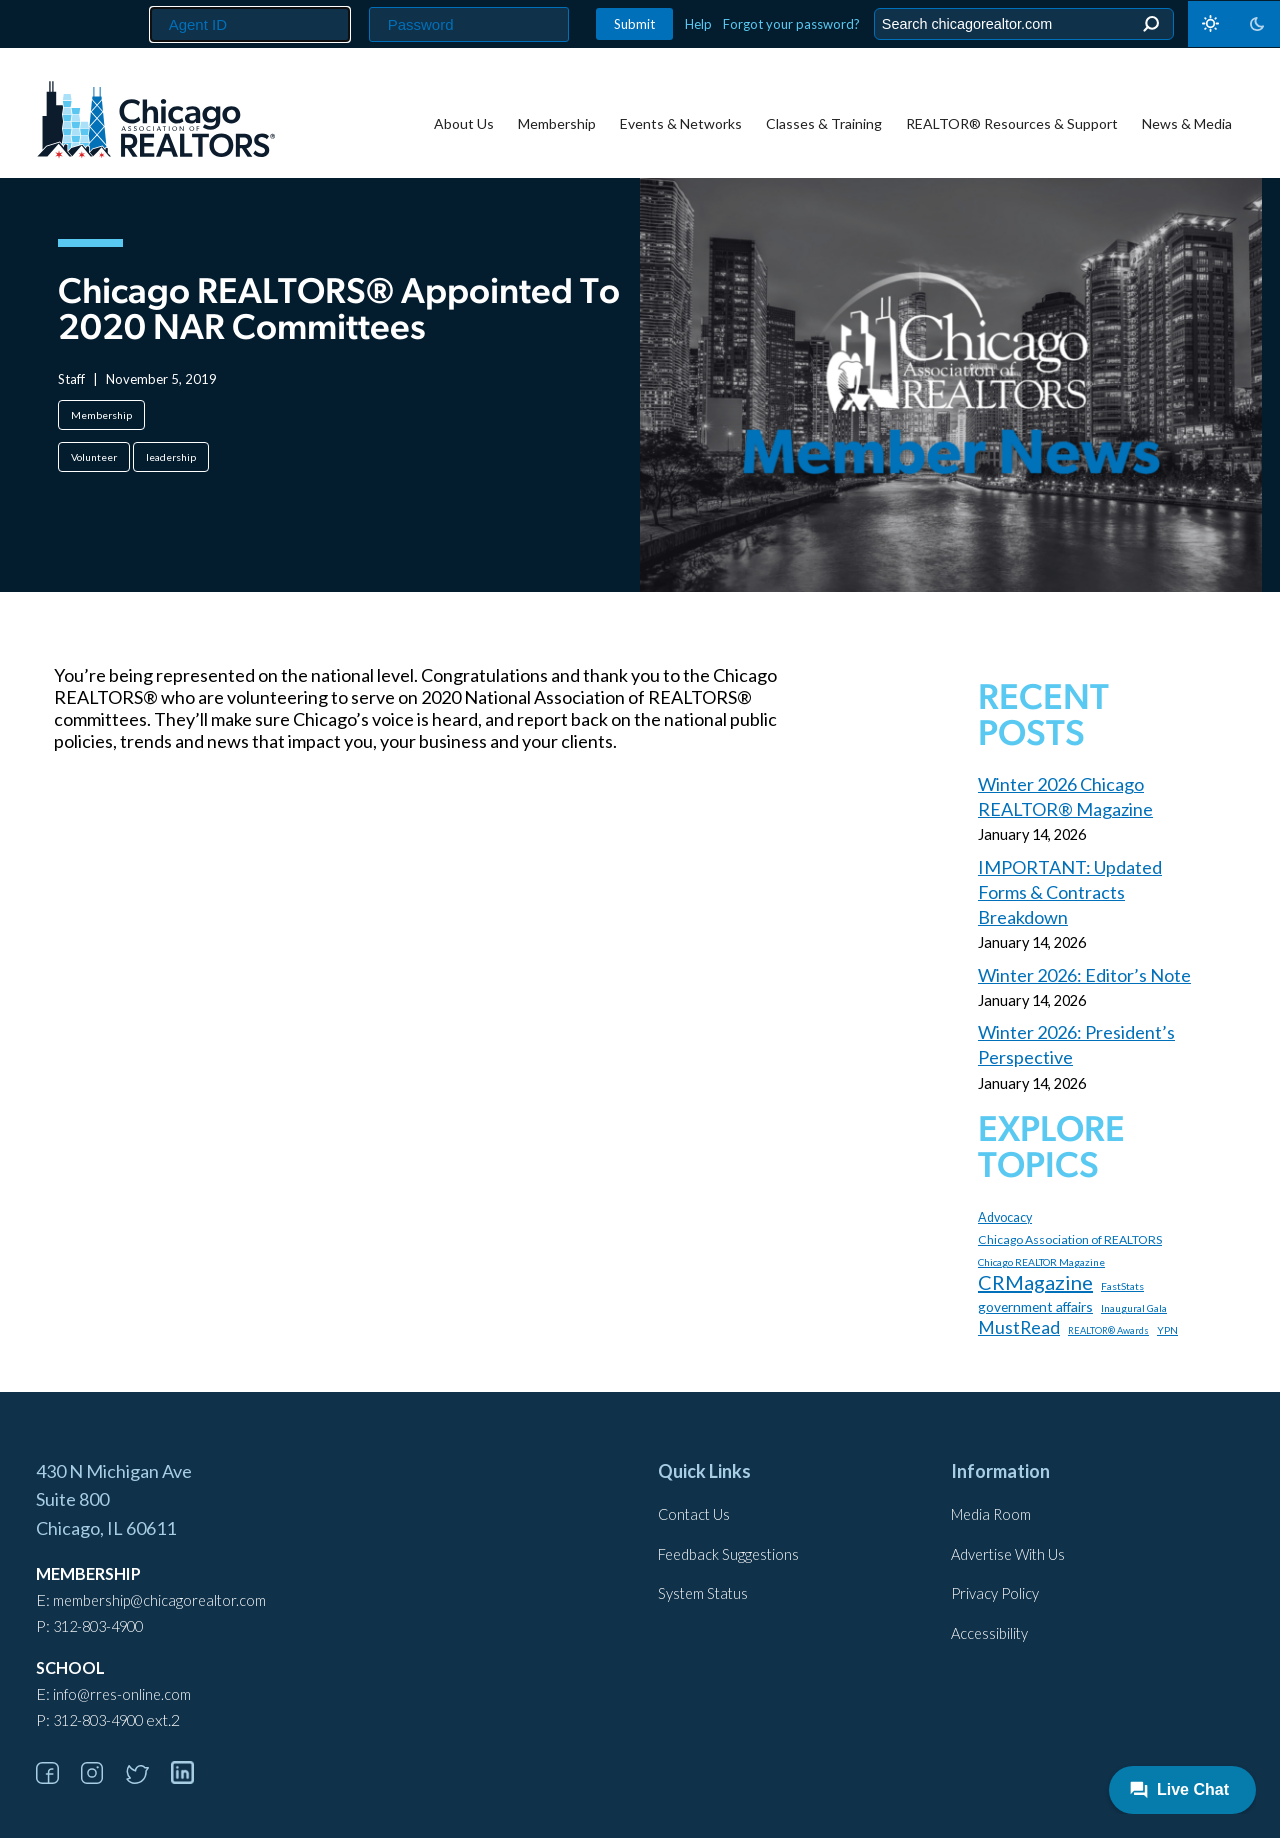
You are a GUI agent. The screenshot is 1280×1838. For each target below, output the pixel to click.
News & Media (1187, 123)
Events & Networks (681, 123)
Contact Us (694, 1514)
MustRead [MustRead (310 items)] (1019, 1327)
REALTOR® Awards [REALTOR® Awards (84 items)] (1108, 1330)
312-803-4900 (98, 1626)
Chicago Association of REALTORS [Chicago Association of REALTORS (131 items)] (1070, 1239)
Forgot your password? (791, 24)
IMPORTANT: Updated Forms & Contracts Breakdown (1070, 892)
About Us (464, 123)
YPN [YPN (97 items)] (1167, 1330)
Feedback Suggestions (728, 1554)
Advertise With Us (1008, 1554)
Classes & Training (824, 123)
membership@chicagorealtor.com (159, 1600)
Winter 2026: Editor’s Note (1084, 975)
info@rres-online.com (122, 1694)
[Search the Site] (1020, 24)
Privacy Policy (995, 1593)
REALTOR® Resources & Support (1012, 123)
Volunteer (94, 457)
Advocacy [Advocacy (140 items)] (1005, 1217)
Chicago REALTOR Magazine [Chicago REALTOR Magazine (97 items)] (1041, 1262)
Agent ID (141, 0)
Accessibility (989, 1633)
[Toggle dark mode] (1234, 24)
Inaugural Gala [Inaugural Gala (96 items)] (1134, 1308)
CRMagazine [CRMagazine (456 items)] (1035, 1282)
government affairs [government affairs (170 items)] (1035, 1306)
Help (698, 24)
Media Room (991, 1514)
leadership (171, 457)
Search (1150, 24)
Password (363, 0)
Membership (557, 123)
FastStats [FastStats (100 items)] (1122, 1286)
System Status (703, 1593)
